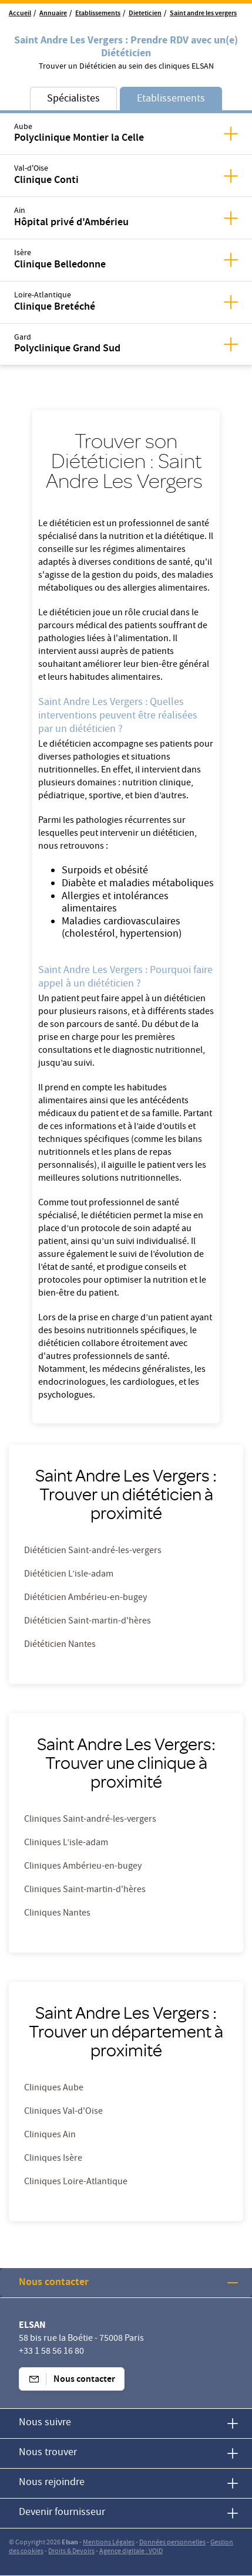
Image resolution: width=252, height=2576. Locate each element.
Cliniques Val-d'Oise (63, 2112)
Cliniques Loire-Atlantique (75, 2182)
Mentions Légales (109, 2542)
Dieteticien (145, 13)
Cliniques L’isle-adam (66, 1843)
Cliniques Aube (53, 2089)
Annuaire (53, 13)
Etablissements (97, 13)
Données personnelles (172, 2542)
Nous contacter (54, 2283)
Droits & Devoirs (71, 2551)
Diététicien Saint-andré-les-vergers (93, 1551)
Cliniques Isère (53, 2159)
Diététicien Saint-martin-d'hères (87, 1622)
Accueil (20, 13)
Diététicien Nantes (60, 1645)
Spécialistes (73, 99)
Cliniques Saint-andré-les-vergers (90, 1820)
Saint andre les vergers (203, 13)
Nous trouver (48, 2453)
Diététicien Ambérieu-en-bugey (85, 1598)
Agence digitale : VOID (131, 2551)
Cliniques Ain (50, 2135)
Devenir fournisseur (62, 2513)
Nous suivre (45, 2423)
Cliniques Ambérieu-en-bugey (83, 1867)
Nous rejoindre (52, 2483)
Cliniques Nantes (57, 1914)
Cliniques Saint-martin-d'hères (85, 1890)
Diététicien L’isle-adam (68, 1575)
